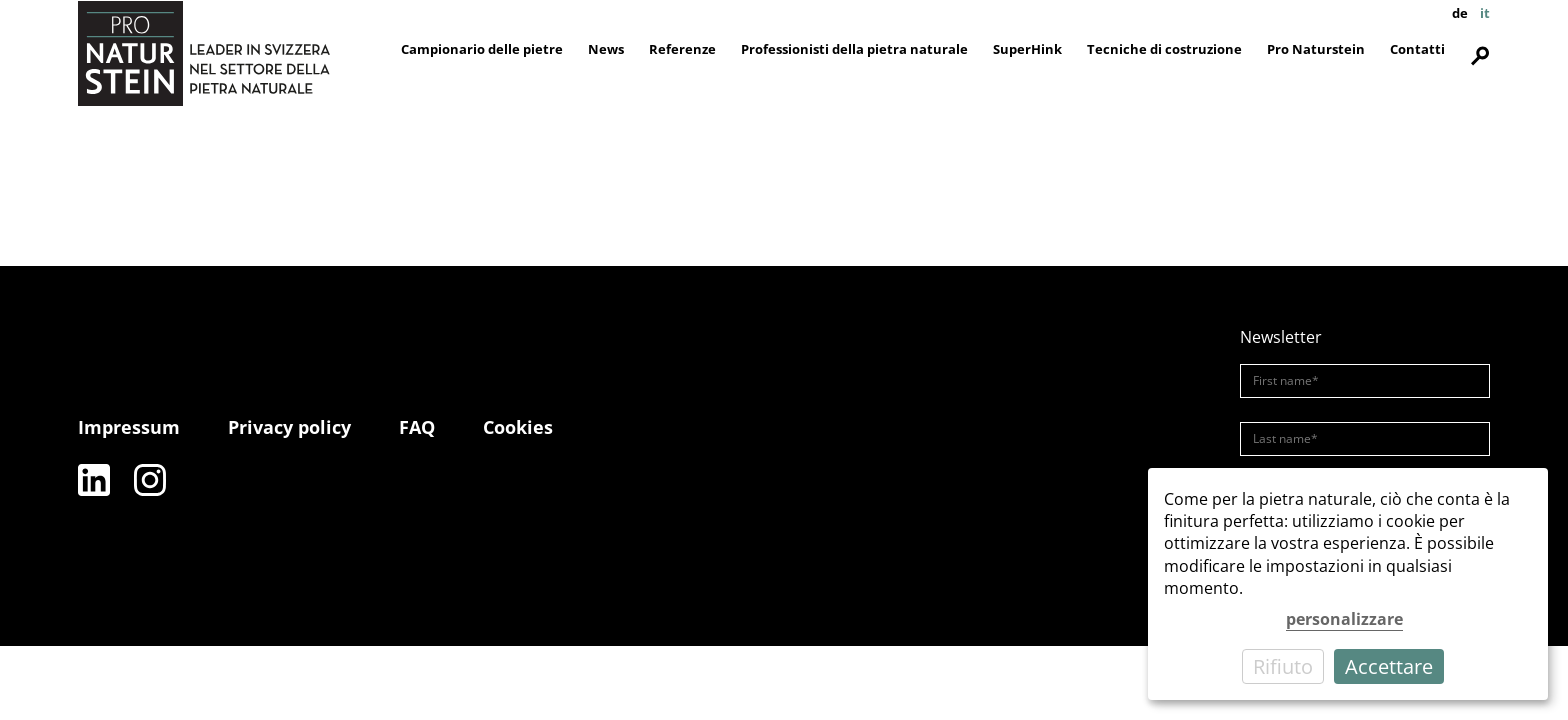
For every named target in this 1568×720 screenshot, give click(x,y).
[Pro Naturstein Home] (204, 53)
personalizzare (1344, 619)
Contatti (1417, 49)
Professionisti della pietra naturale (854, 49)
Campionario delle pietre (482, 49)
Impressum (129, 427)
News (606, 49)
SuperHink (1027, 49)
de (1460, 13)
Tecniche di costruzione (1164, 49)
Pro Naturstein (1316, 49)
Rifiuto (1283, 666)
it (1485, 13)
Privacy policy (289, 427)
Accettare (1389, 666)
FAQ (417, 427)
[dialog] (1348, 584)
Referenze (682, 49)
